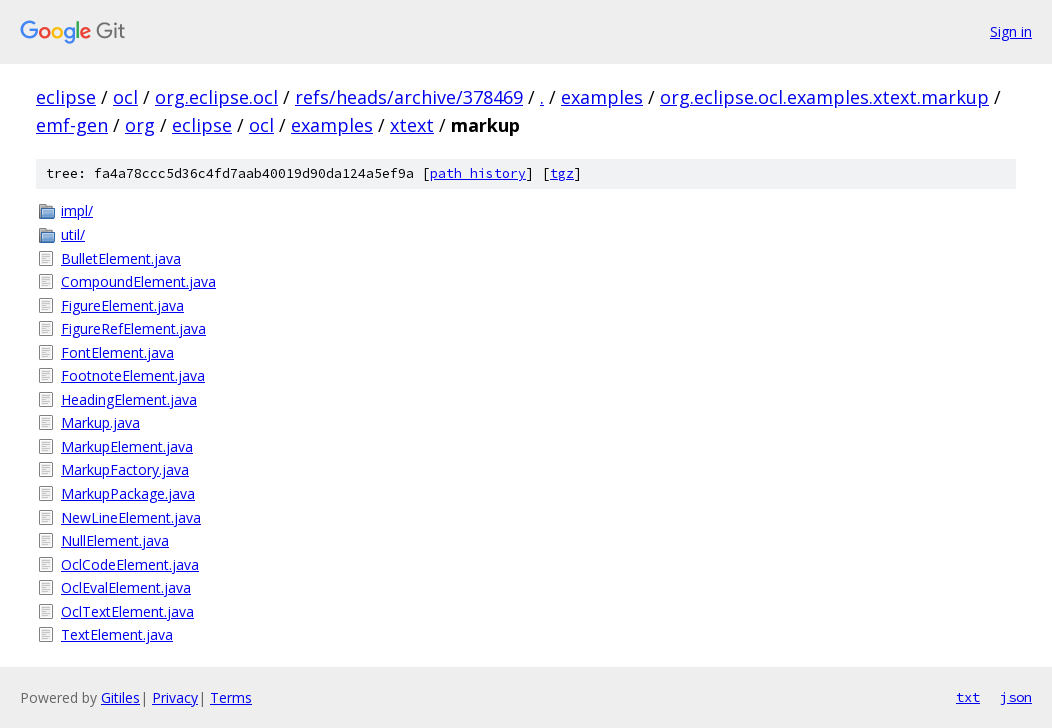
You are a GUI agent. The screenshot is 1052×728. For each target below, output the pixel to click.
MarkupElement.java (127, 446)
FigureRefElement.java (133, 328)
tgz (562, 173)
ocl (125, 97)
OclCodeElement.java (130, 564)
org (140, 125)
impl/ (77, 210)
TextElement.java (117, 634)
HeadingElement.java (129, 399)
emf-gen (72, 125)
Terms (231, 697)
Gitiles (120, 697)
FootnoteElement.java (133, 375)
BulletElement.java (121, 258)
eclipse (66, 97)
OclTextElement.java (127, 611)
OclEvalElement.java (126, 587)
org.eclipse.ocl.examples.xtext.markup (824, 97)
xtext (412, 125)
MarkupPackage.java (128, 493)
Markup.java (100, 422)
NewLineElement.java (131, 517)
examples (602, 97)
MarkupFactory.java (125, 469)
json (1016, 697)
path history (478, 173)
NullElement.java (115, 540)
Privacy (175, 697)
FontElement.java (117, 352)
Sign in (1011, 31)
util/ (73, 234)
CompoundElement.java (138, 281)
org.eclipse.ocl (216, 97)
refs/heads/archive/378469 (409, 97)
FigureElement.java (122, 305)
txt (968, 697)
